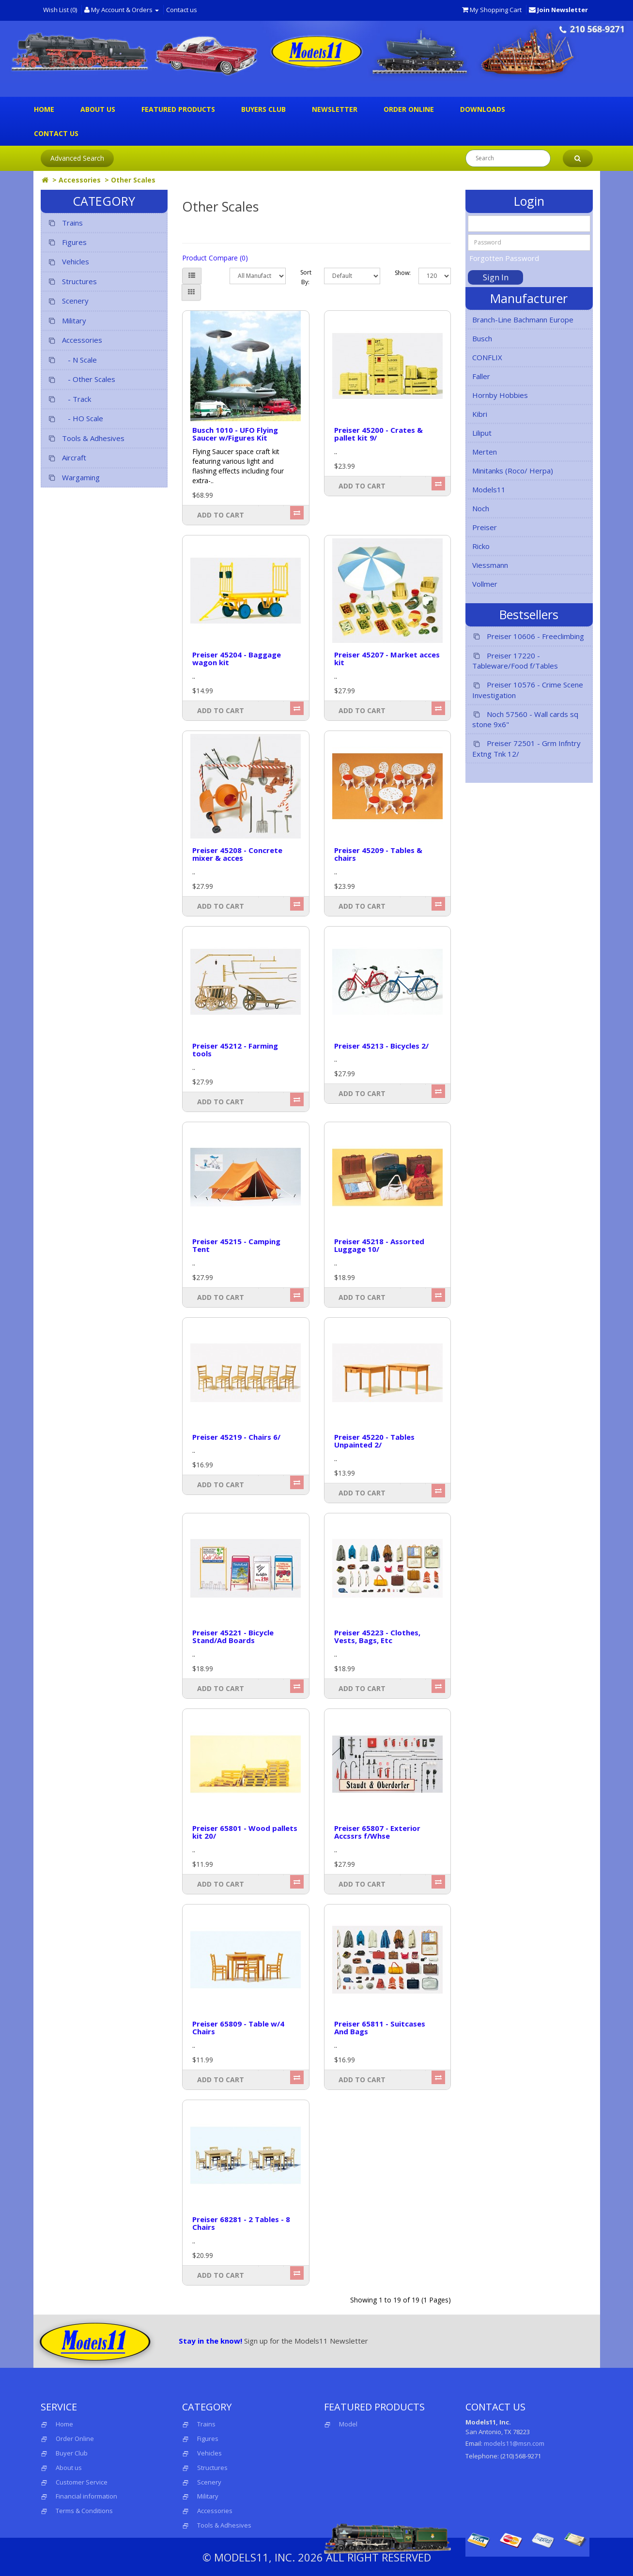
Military (66, 321)
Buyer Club (72, 2453)
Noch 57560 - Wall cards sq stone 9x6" (525, 719)
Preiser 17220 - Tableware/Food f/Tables (515, 661)
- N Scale (72, 360)
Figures (67, 242)
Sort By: (304, 277)
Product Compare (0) (215, 257)
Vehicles (68, 262)
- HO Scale (75, 418)
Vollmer (484, 584)
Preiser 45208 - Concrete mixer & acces (237, 854)
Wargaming (73, 478)
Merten (484, 452)
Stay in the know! (210, 2341)
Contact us (181, 9)
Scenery (68, 301)
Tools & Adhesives (85, 438)
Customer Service (82, 2482)
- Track (69, 399)
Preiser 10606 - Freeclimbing (528, 636)
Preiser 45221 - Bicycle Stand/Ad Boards (233, 1637)
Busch (482, 338)
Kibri (479, 414)
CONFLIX (487, 357)
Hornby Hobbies (500, 395)
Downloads (482, 109)
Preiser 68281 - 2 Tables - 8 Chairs (241, 2223)
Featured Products (178, 109)
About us (97, 109)
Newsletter (334, 109)
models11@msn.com (514, 2443)
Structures (72, 281)
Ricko (481, 546)
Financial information (86, 2496)
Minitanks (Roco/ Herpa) (512, 470)
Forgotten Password (504, 258)
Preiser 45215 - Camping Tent (236, 1245)
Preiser (484, 527)
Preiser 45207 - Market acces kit (387, 659)
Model (340, 2424)
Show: (399, 273)
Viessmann (490, 565)
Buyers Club (263, 109)
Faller (481, 376)
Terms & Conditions (84, 2510)
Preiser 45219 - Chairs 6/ (236, 1437)
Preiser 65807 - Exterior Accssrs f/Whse (377, 1832)
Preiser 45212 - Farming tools (235, 1050)
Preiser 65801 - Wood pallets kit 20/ (244, 1832)
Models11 (489, 489)
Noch (480, 508)
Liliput (482, 433)
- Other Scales (81, 379)
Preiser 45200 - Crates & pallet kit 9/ (378, 434)
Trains (65, 223)
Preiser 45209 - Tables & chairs (378, 854)
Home (44, 109)
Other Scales (133, 179)
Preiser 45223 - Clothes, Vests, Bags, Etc (377, 1637)
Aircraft (66, 458)
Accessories (80, 179)
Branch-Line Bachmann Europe (522, 319)
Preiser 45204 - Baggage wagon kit (236, 659)
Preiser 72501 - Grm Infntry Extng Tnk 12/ (526, 748)
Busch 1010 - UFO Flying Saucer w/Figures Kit (235, 434)
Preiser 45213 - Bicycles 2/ (381, 1046)
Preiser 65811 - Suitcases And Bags (379, 2028)
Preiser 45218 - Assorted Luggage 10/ (379, 1245)
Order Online (409, 109)
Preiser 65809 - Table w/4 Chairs (238, 2028)
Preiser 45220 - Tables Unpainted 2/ (374, 1441)
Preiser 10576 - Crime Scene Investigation (527, 690)
